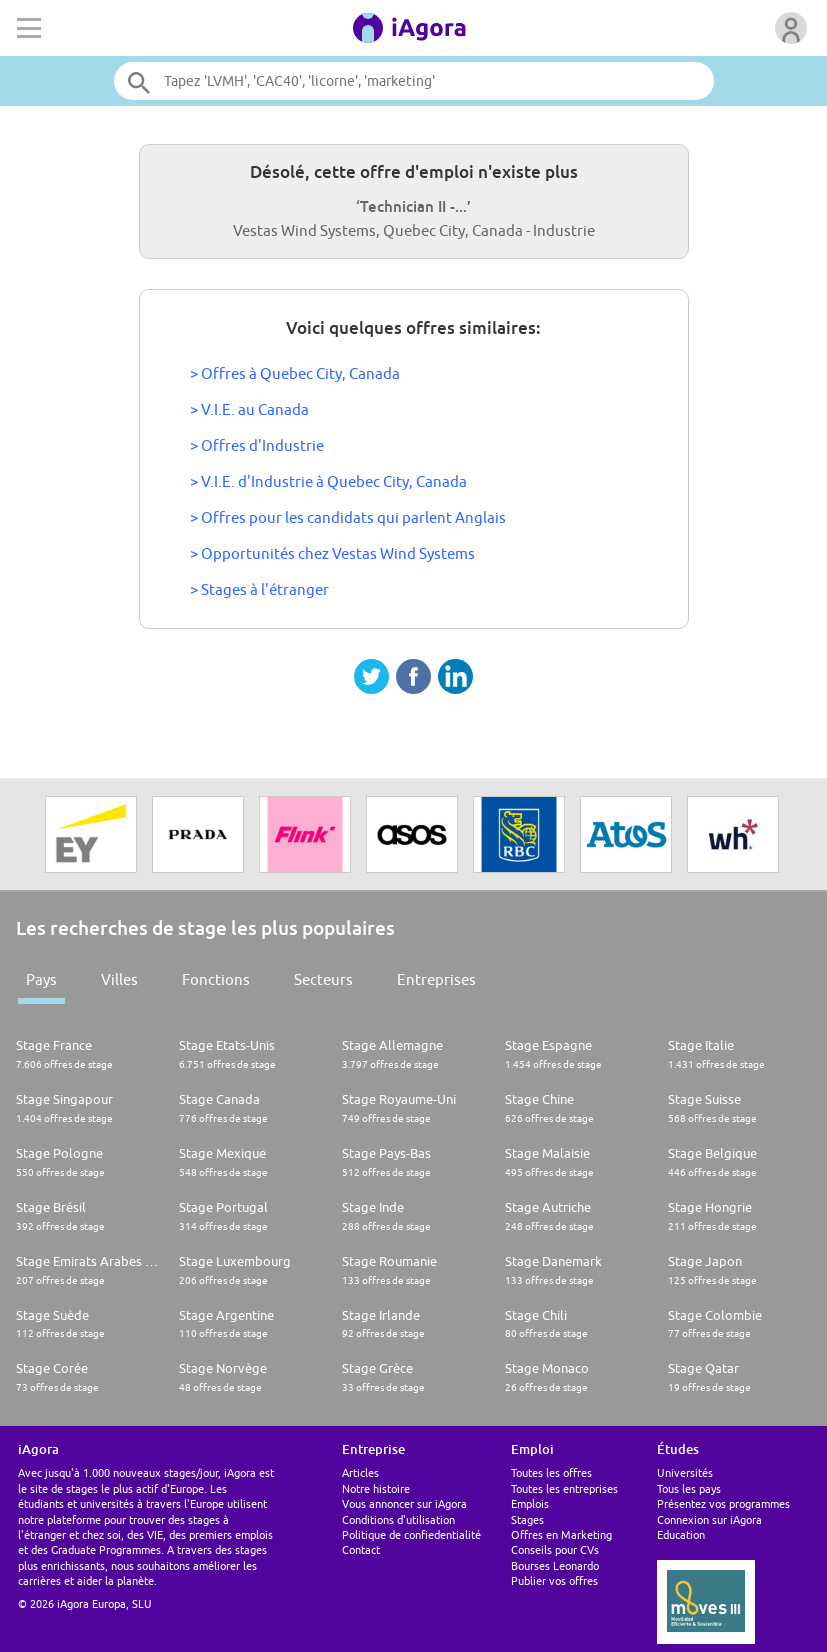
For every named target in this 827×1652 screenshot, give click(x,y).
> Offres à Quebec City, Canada (295, 373)
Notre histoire (376, 1488)
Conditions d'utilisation (398, 1519)
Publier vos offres (554, 1580)
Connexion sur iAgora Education (709, 1527)
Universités (685, 1472)
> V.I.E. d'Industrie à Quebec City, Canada (328, 481)
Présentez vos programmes (723, 1503)
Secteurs (323, 979)
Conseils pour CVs (555, 1549)
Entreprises (436, 979)
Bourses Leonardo (555, 1565)
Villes (119, 979)
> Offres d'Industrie (257, 445)
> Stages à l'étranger (259, 589)
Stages (527, 1519)
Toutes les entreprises (564, 1488)
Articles (360, 1472)
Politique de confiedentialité (411, 1534)
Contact (361, 1549)
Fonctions (216, 979)
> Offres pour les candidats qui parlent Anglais (348, 517)
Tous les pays (689, 1488)
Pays (41, 979)
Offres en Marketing (561, 1534)
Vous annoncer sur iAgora (404, 1503)
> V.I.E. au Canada (249, 409)
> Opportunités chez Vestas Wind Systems (332, 553)
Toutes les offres (551, 1472)
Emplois (530, 1503)
